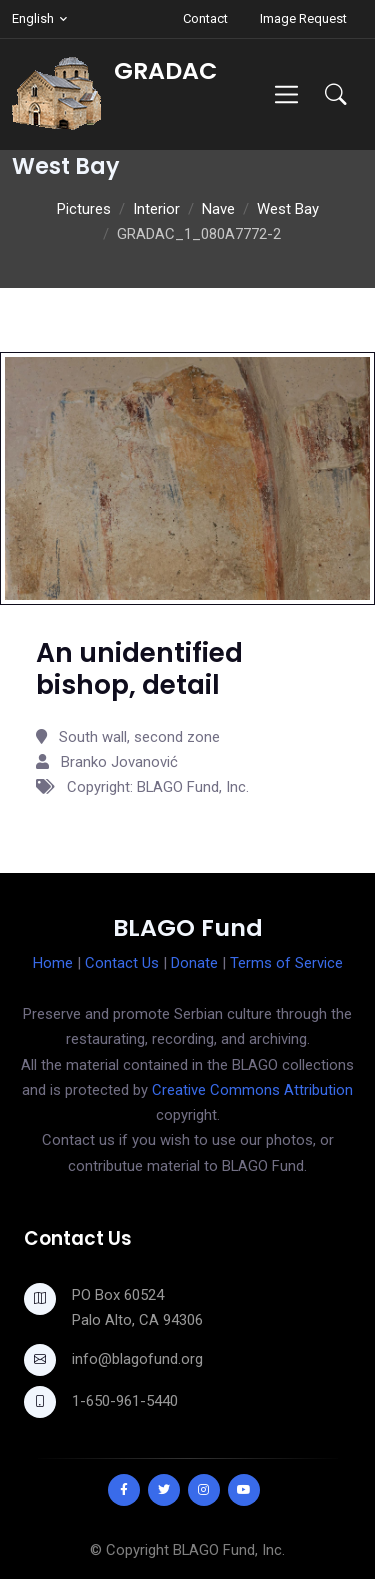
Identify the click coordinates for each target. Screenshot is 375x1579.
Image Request (303, 18)
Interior (156, 209)
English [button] (33, 18)
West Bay (288, 209)
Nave (218, 209)
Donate (194, 963)
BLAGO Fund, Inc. (229, 1550)
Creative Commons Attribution (252, 1090)
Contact (205, 18)
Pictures (84, 209)
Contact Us (122, 963)
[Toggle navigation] (286, 94)
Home (53, 963)
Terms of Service (286, 963)
